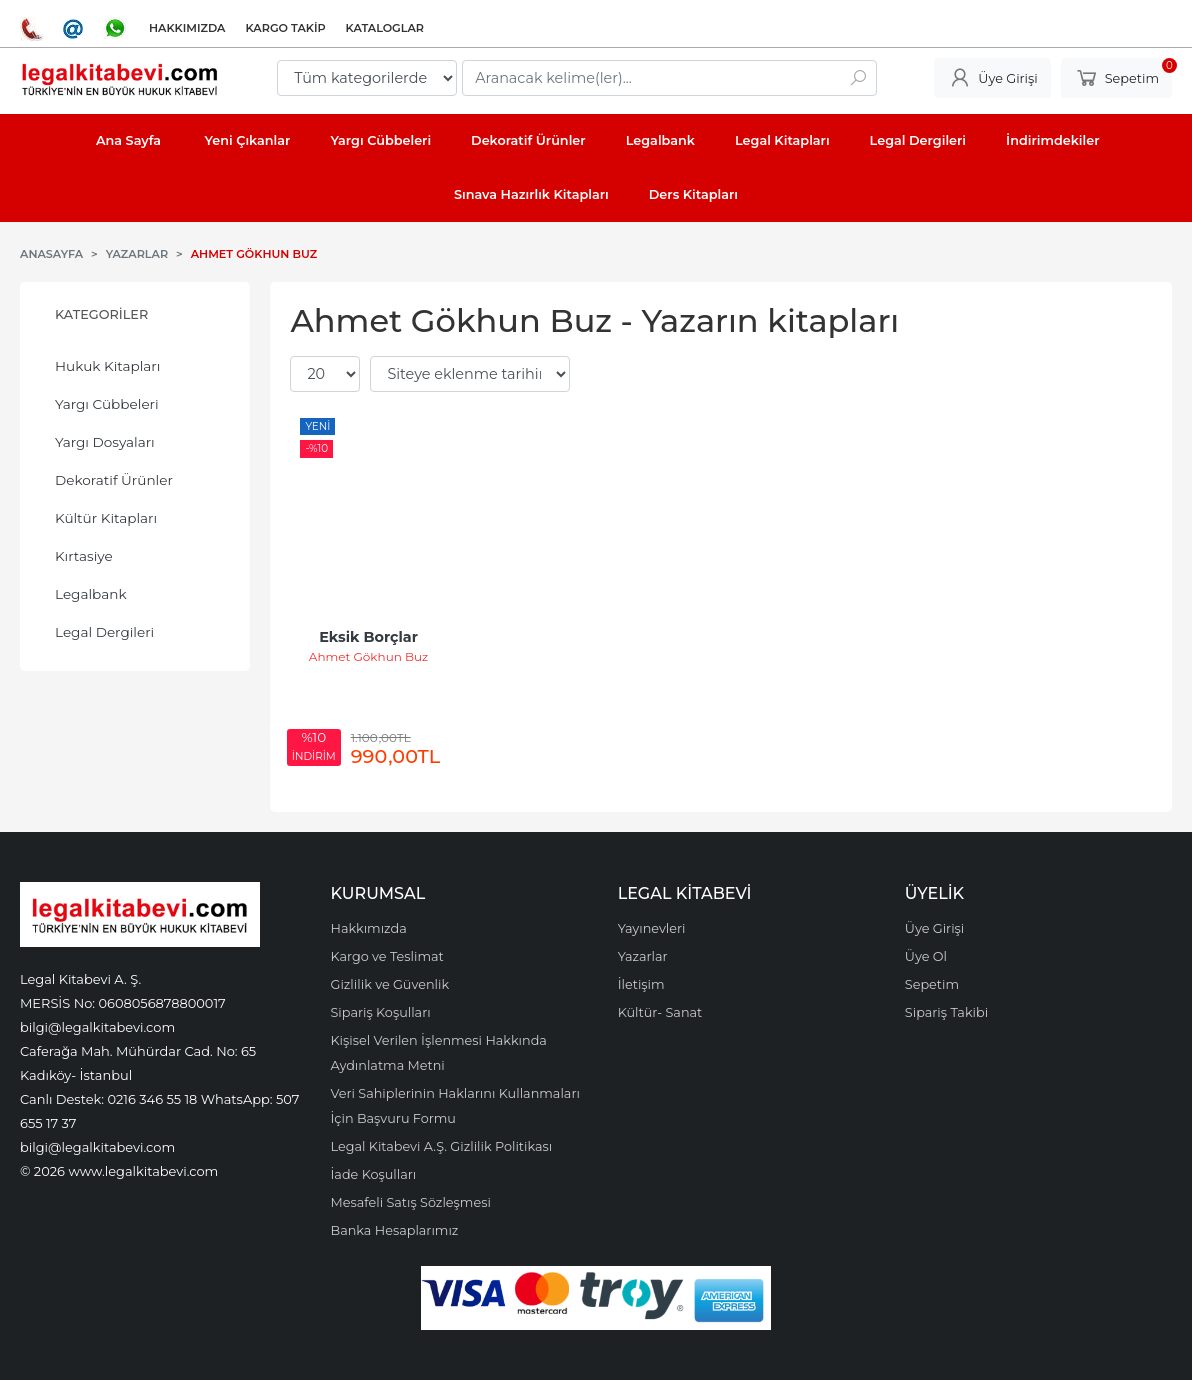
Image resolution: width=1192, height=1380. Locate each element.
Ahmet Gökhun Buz (368, 656)
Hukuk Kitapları (107, 366)
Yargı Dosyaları (105, 442)
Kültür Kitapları (106, 518)
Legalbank (91, 594)
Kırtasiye (84, 556)
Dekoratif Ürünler (114, 480)
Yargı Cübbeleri (107, 404)
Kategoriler (101, 314)
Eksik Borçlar (368, 637)
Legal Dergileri (104, 632)
